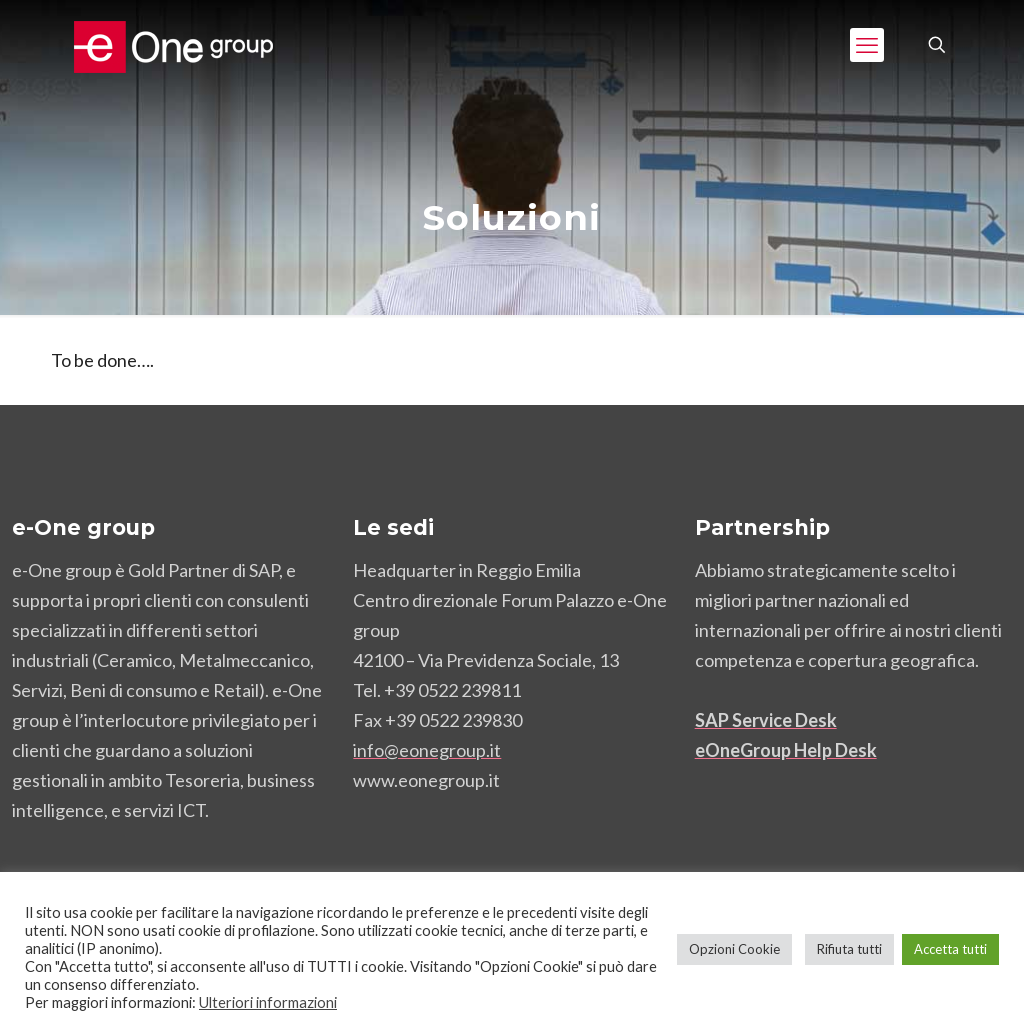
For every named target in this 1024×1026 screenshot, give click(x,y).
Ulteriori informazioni (268, 1002)
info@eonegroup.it (427, 750)
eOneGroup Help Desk (786, 750)
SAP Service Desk (766, 720)
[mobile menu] (867, 45)
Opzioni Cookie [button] (734, 949)
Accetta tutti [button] (950, 949)
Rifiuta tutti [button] (849, 949)
